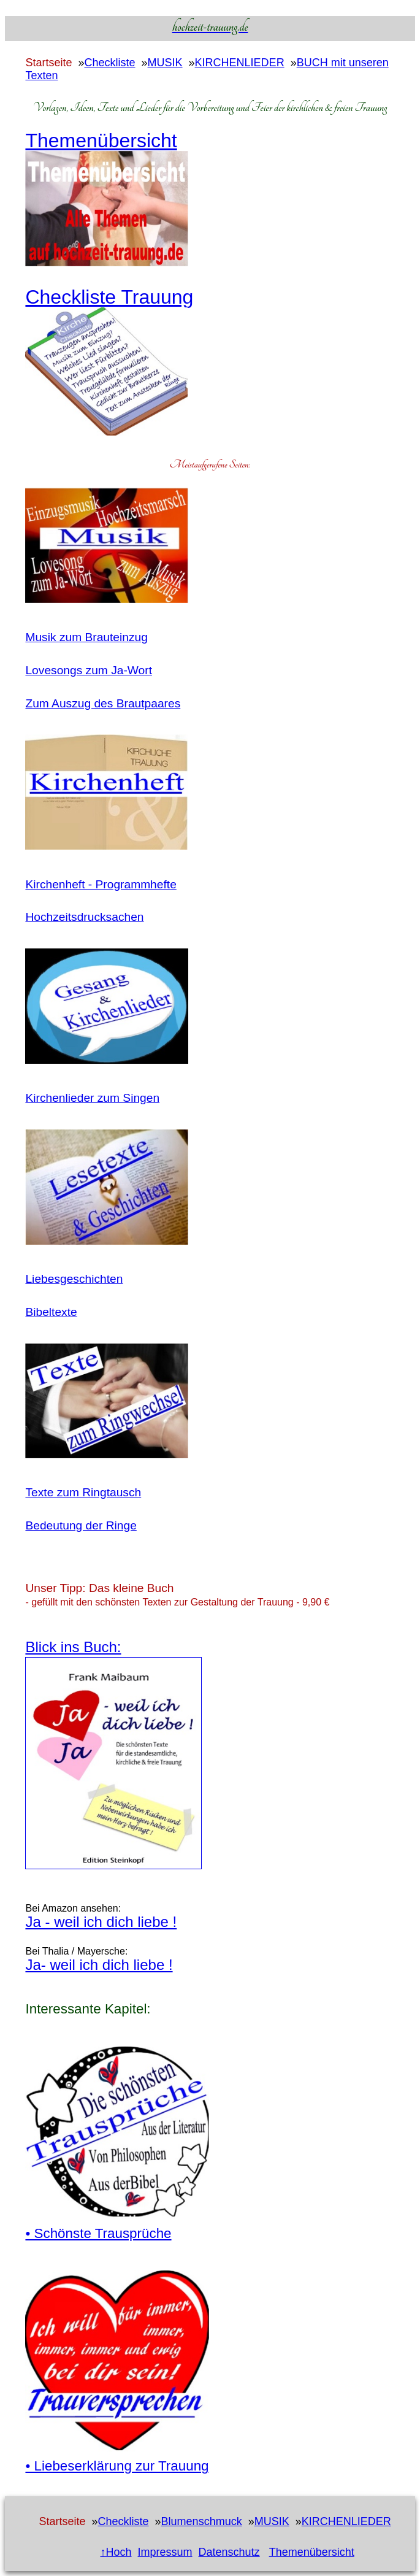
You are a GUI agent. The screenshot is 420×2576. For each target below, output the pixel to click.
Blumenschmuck (201, 2521)
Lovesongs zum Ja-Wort (88, 670)
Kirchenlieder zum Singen (92, 1097)
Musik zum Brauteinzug (86, 637)
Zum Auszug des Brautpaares (102, 703)
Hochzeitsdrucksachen (84, 916)
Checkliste (110, 62)
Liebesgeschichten (74, 1278)
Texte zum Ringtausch (83, 1492)
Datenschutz (229, 2552)
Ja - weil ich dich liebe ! (101, 1921)
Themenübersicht (311, 2552)
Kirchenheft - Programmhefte (100, 884)
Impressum (165, 2552)
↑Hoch (115, 2552)
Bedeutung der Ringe (80, 1525)
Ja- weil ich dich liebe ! (98, 1964)
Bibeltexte (51, 1311)
